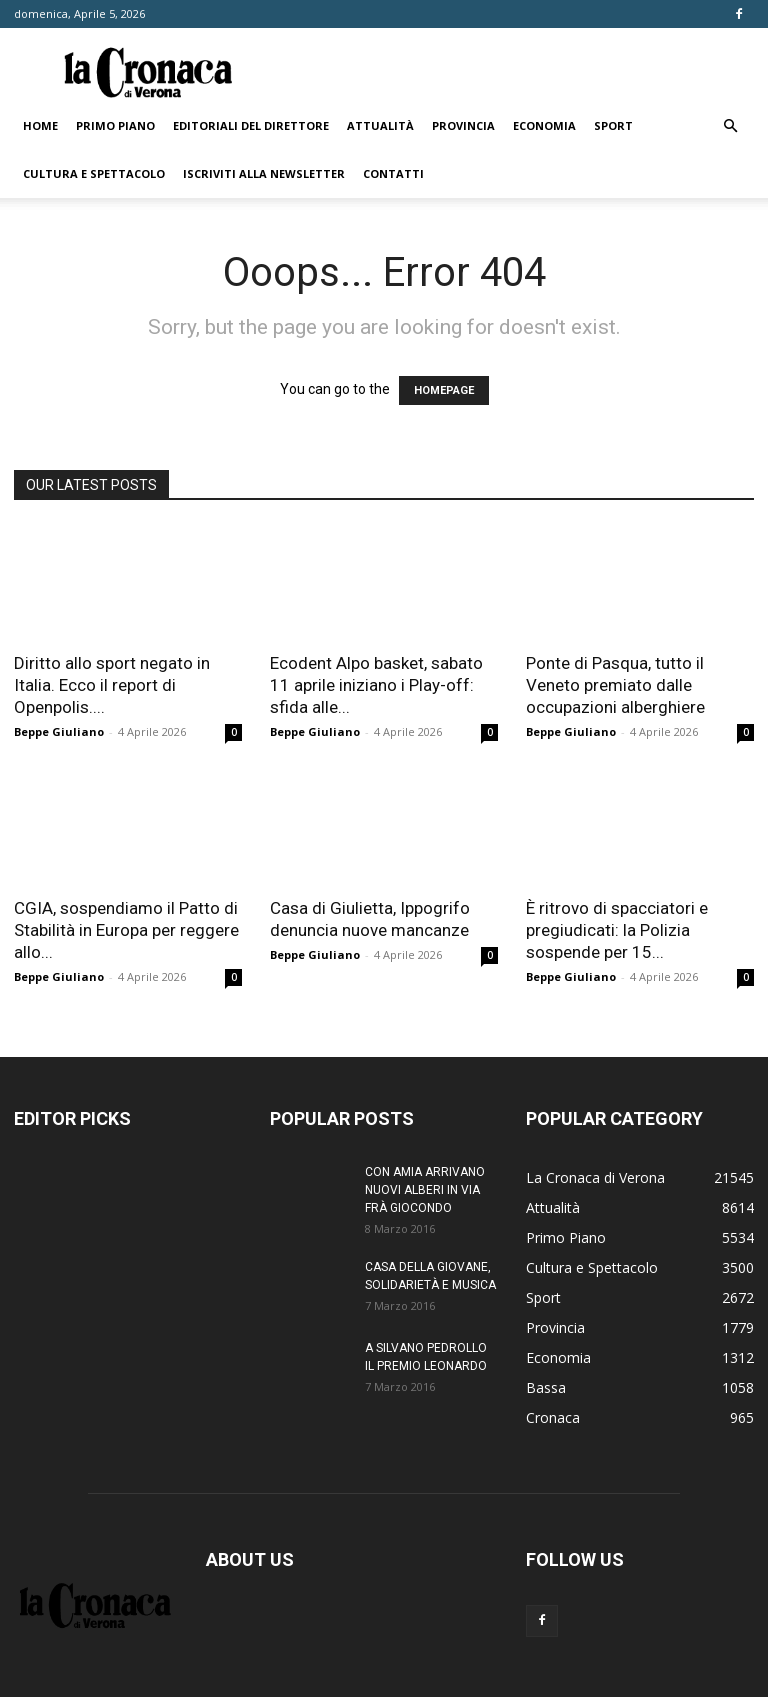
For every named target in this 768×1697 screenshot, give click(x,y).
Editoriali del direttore (251, 125)
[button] (730, 126)
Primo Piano (115, 125)
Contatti (393, 173)
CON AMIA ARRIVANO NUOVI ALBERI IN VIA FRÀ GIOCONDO (425, 1190)
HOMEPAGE (444, 390)
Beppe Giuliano (59, 731)
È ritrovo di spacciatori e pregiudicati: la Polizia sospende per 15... (617, 930)
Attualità (380, 125)
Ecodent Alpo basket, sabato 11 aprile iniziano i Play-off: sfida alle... (376, 685)
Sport (613, 125)
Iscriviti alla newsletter (264, 173)
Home (40, 125)
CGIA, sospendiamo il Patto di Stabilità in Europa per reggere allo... (126, 930)
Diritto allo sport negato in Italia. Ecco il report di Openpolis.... (112, 685)
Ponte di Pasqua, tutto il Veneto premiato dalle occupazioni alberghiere (615, 685)
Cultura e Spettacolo (94, 173)
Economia (544, 125)
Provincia (463, 125)
